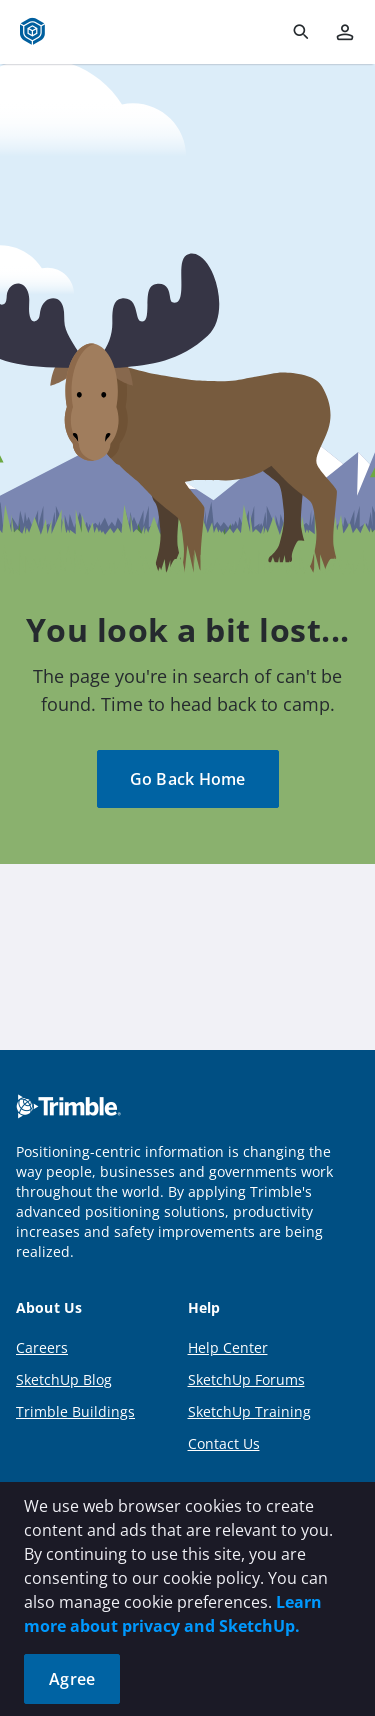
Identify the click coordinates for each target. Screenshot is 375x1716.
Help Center (228, 1347)
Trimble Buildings (75, 1411)
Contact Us (224, 1443)
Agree (72, 1679)
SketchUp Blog (64, 1379)
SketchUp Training (249, 1411)
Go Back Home (188, 779)
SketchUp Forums (246, 1379)
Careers (42, 1347)
